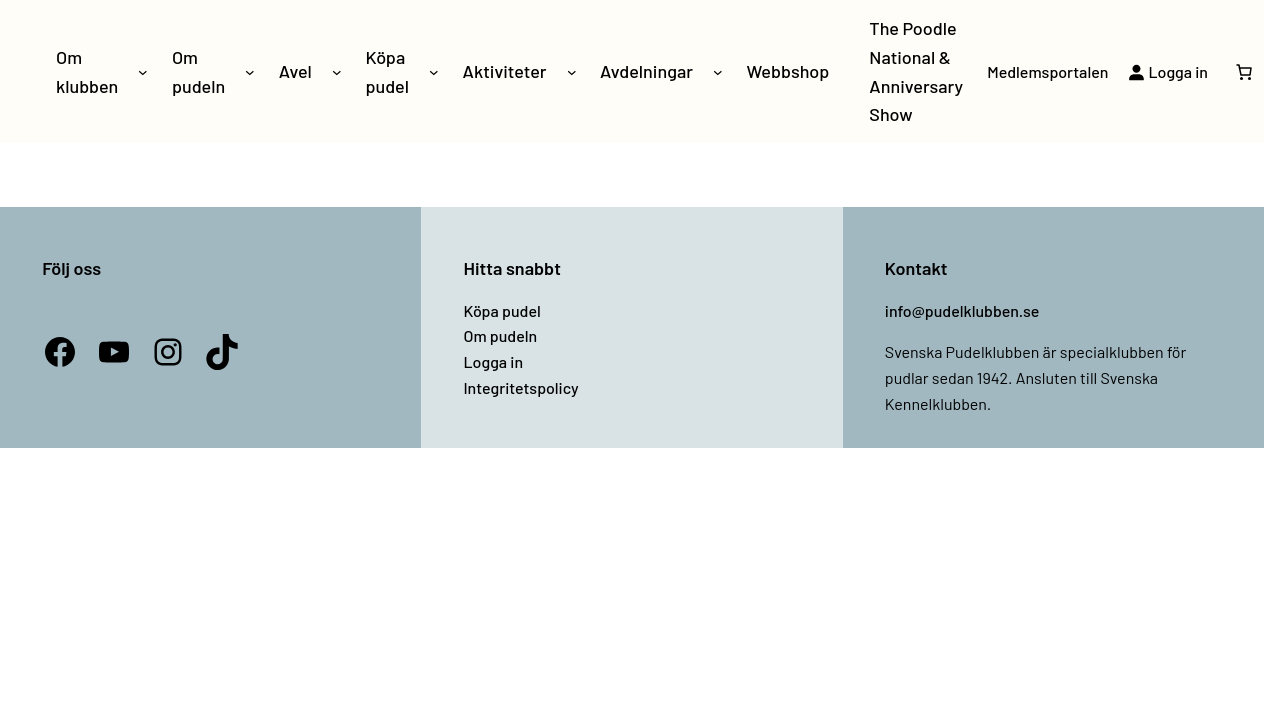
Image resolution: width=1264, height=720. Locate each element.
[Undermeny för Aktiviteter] (572, 72)
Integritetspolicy (520, 387)
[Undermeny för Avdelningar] (718, 72)
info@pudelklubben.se (962, 310)
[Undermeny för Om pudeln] (250, 72)
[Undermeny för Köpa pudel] (434, 72)
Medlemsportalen (1047, 71)
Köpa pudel (501, 310)
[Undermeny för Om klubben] (143, 72)
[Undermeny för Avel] (337, 72)
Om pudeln (500, 335)
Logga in (493, 361)
